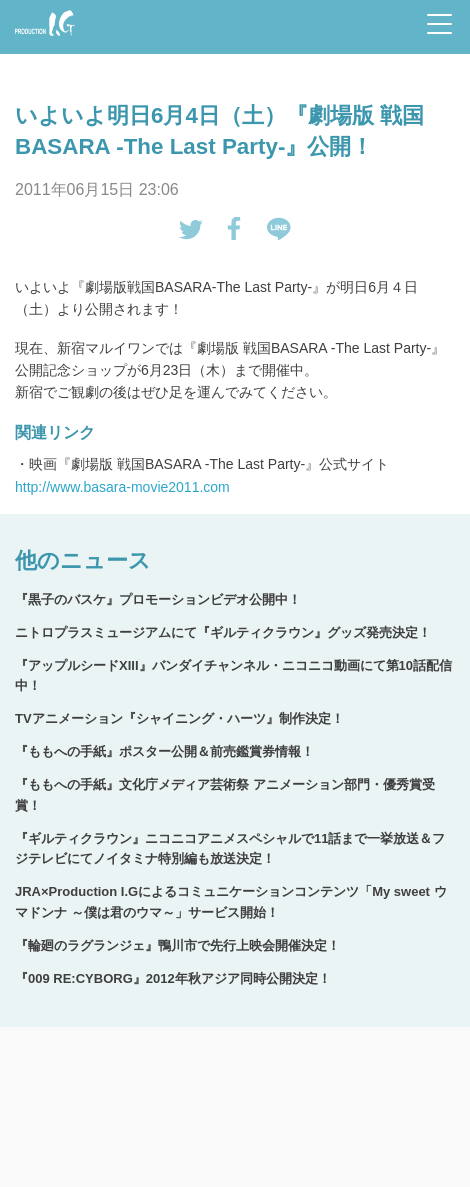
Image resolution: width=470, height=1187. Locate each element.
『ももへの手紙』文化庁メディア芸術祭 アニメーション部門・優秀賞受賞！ (225, 795)
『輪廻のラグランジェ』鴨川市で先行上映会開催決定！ (177, 945)
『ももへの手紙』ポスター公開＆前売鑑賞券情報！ (164, 751)
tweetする (191, 229)
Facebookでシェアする (235, 229)
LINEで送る (279, 229)
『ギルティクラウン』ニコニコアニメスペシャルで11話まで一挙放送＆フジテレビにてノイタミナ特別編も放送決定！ (230, 849)
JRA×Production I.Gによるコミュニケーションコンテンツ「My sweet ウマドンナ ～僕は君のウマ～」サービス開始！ (231, 902)
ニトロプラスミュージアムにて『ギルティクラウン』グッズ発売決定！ (223, 632)
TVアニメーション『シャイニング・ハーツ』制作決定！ (179, 718)
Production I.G (45, 23)
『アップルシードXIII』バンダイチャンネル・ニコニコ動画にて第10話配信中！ (233, 676)
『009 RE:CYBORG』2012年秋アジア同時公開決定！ (173, 978)
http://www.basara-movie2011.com (122, 487)
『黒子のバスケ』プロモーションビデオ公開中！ (158, 599)
